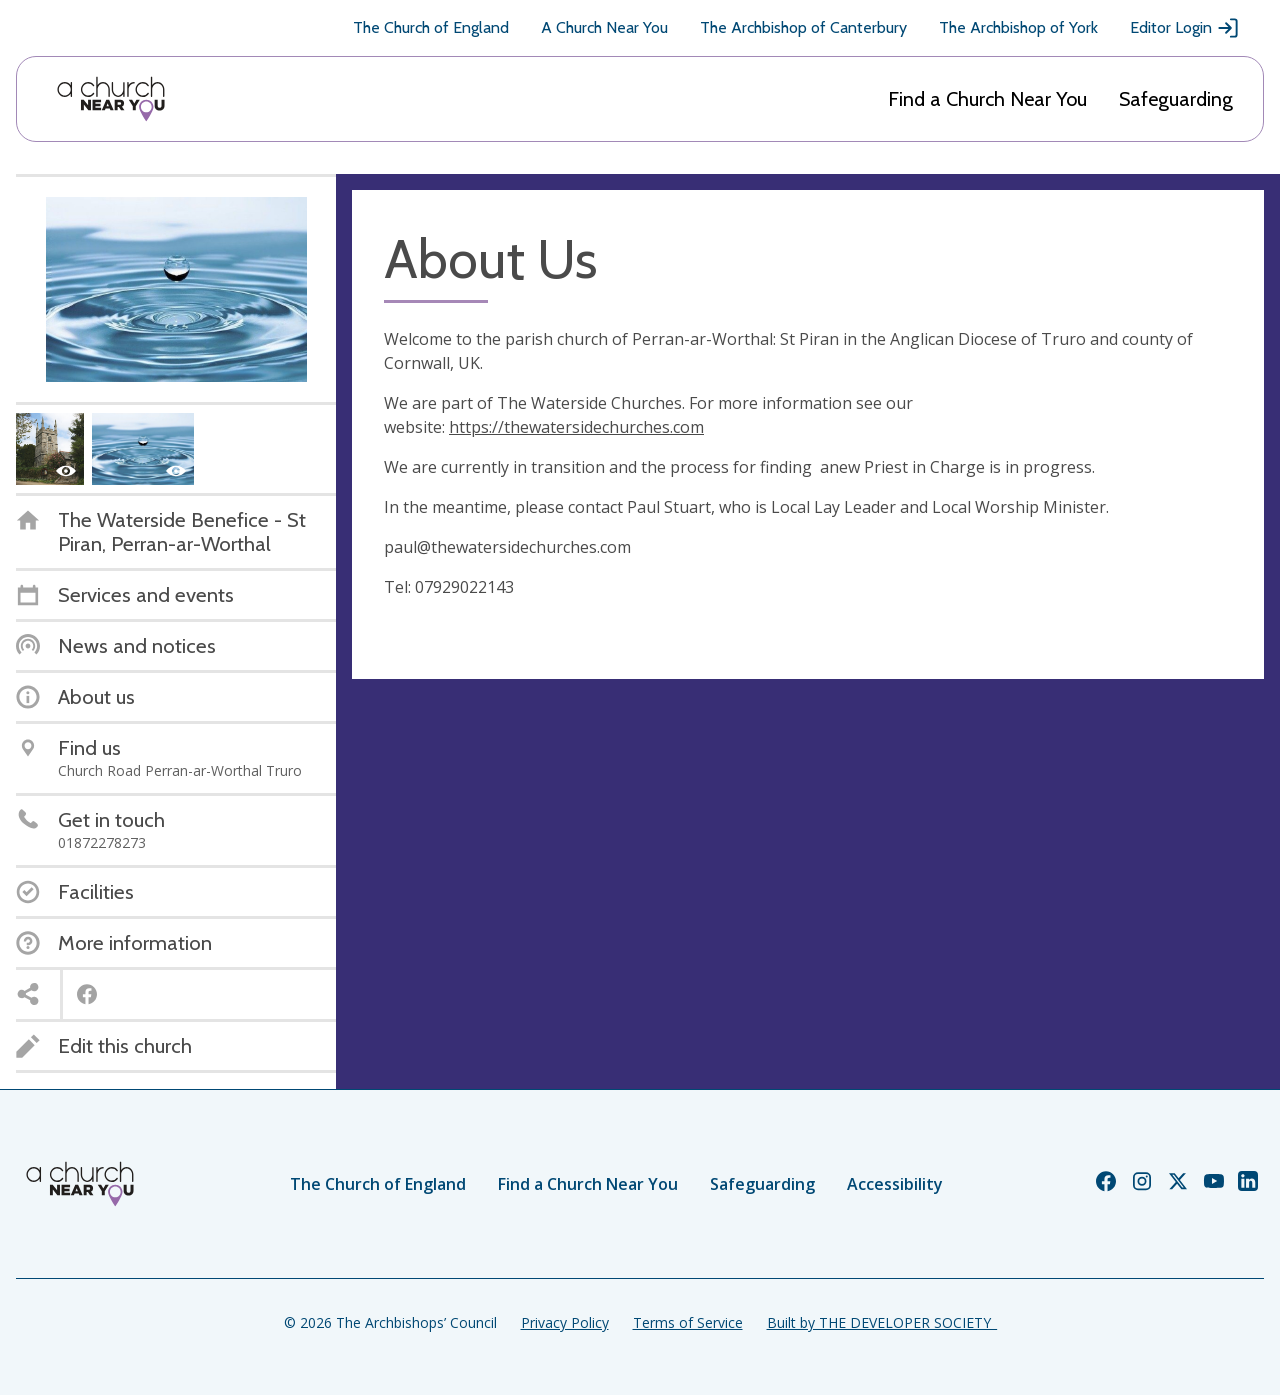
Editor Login (1185, 28)
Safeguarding (1176, 99)
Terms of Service (688, 1322)
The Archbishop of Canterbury (803, 27)
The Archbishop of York (1018, 27)
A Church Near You (604, 27)
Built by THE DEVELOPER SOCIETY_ (882, 1322)
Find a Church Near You (987, 99)
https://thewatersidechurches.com (576, 427)
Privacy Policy (565, 1322)
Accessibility (895, 1184)
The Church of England (431, 27)
